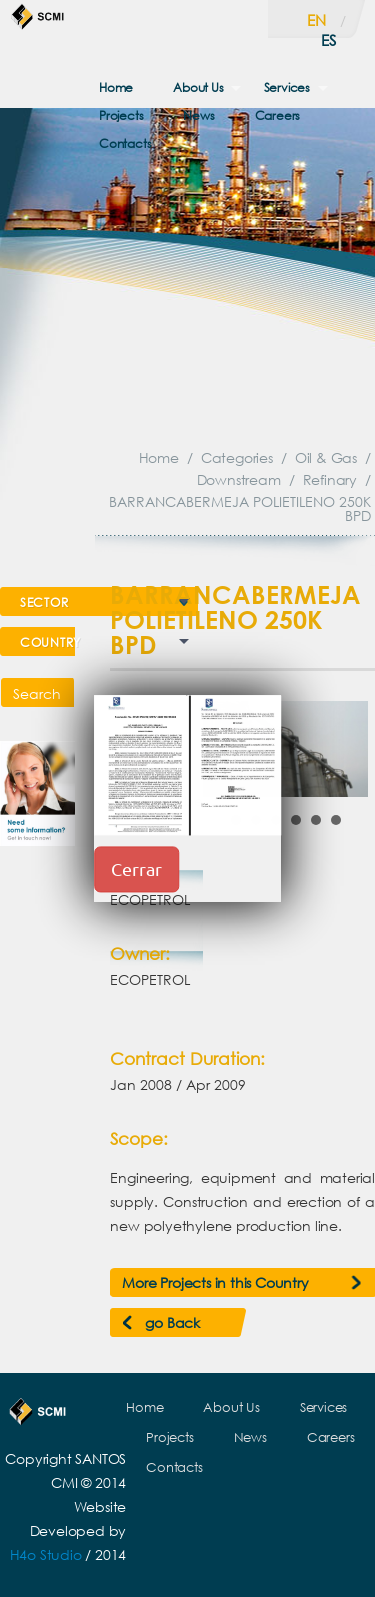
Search (37, 693)
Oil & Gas (326, 457)
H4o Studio (46, 1554)
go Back (172, 1322)
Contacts (125, 143)
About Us (198, 87)
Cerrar (136, 868)
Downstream (239, 479)
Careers (278, 115)
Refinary (330, 479)
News (198, 115)
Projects (121, 115)
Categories (237, 457)
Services (287, 87)
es (328, 40)
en (316, 20)
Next (342, 749)
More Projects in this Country (215, 1282)
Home (116, 87)
